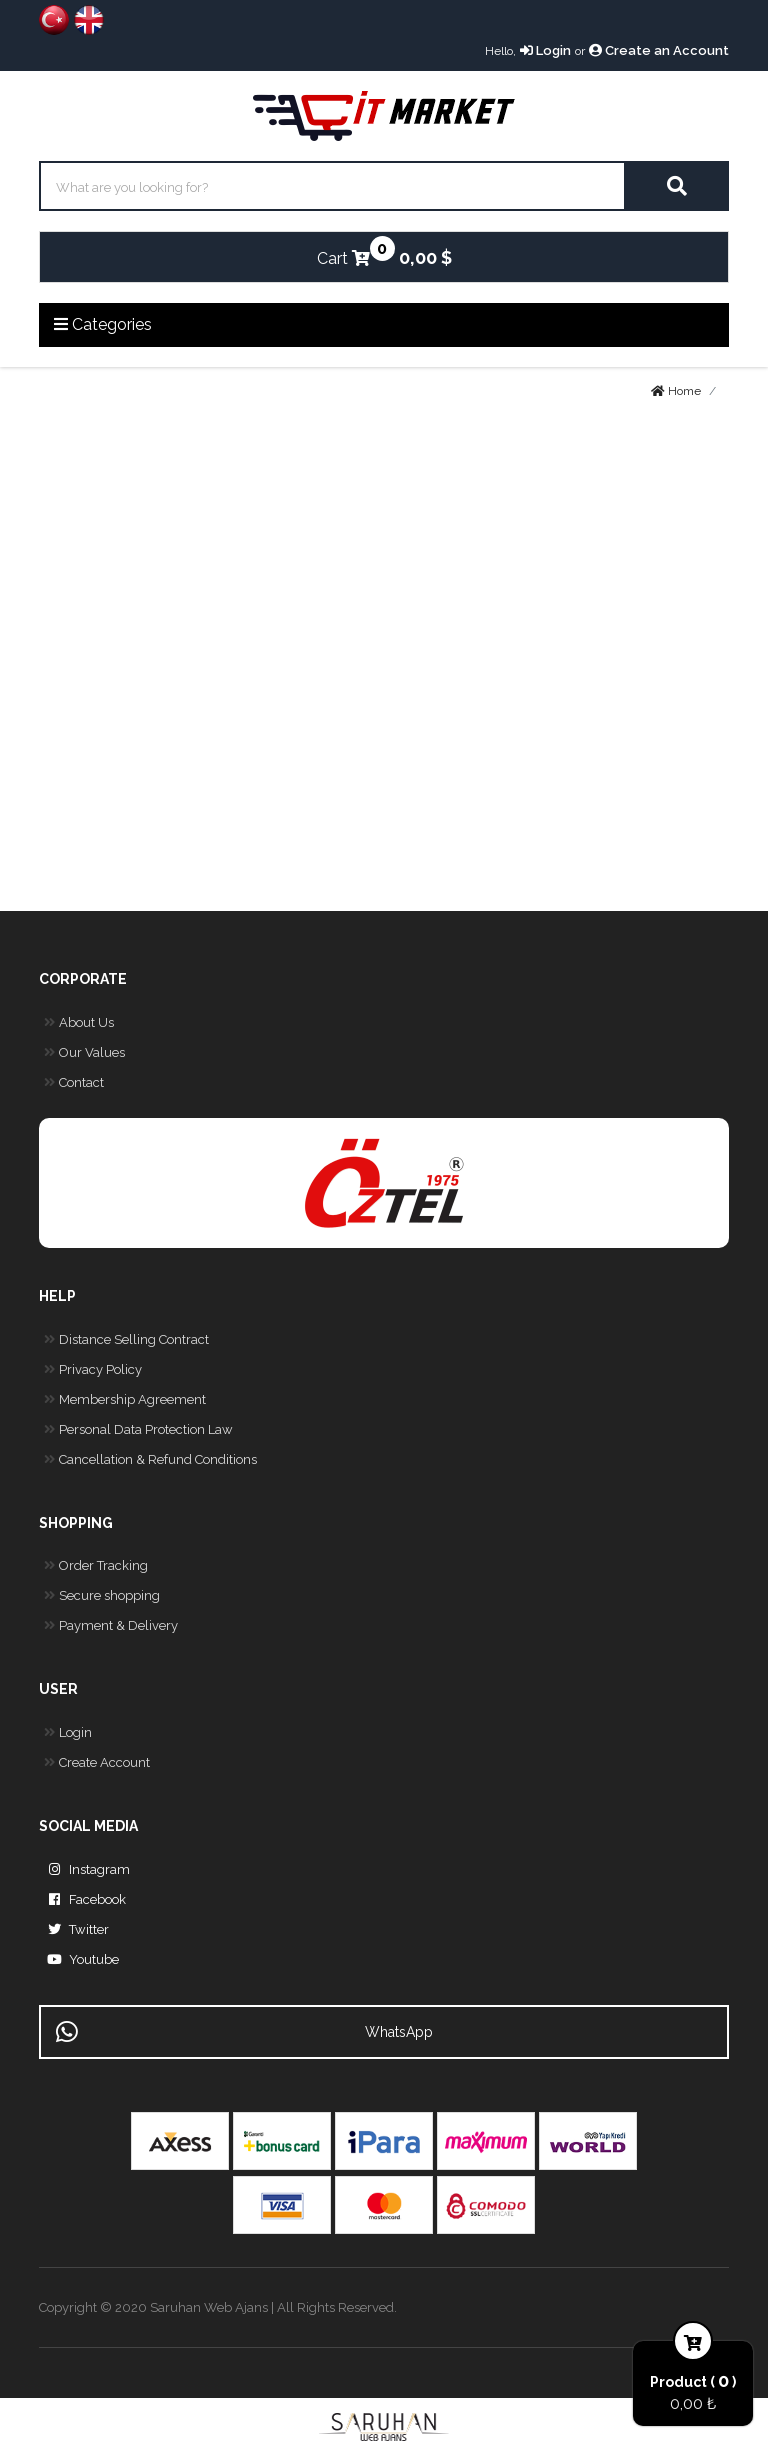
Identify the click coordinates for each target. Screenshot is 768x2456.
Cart (343, 252)
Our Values (82, 1053)
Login (545, 50)
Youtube (79, 1960)
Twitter (74, 1930)
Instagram (84, 1870)
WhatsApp (244, 2032)
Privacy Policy (90, 1370)
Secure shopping (99, 1596)
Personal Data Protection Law (136, 1430)
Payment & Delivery (108, 1626)
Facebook (82, 1900)
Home (676, 391)
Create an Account (659, 50)
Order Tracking (93, 1566)
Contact (71, 1083)
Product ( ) (693, 2381)
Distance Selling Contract (124, 1340)
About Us (76, 1023)
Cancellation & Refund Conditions (148, 1460)
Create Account (94, 1763)
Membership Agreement (122, 1400)
